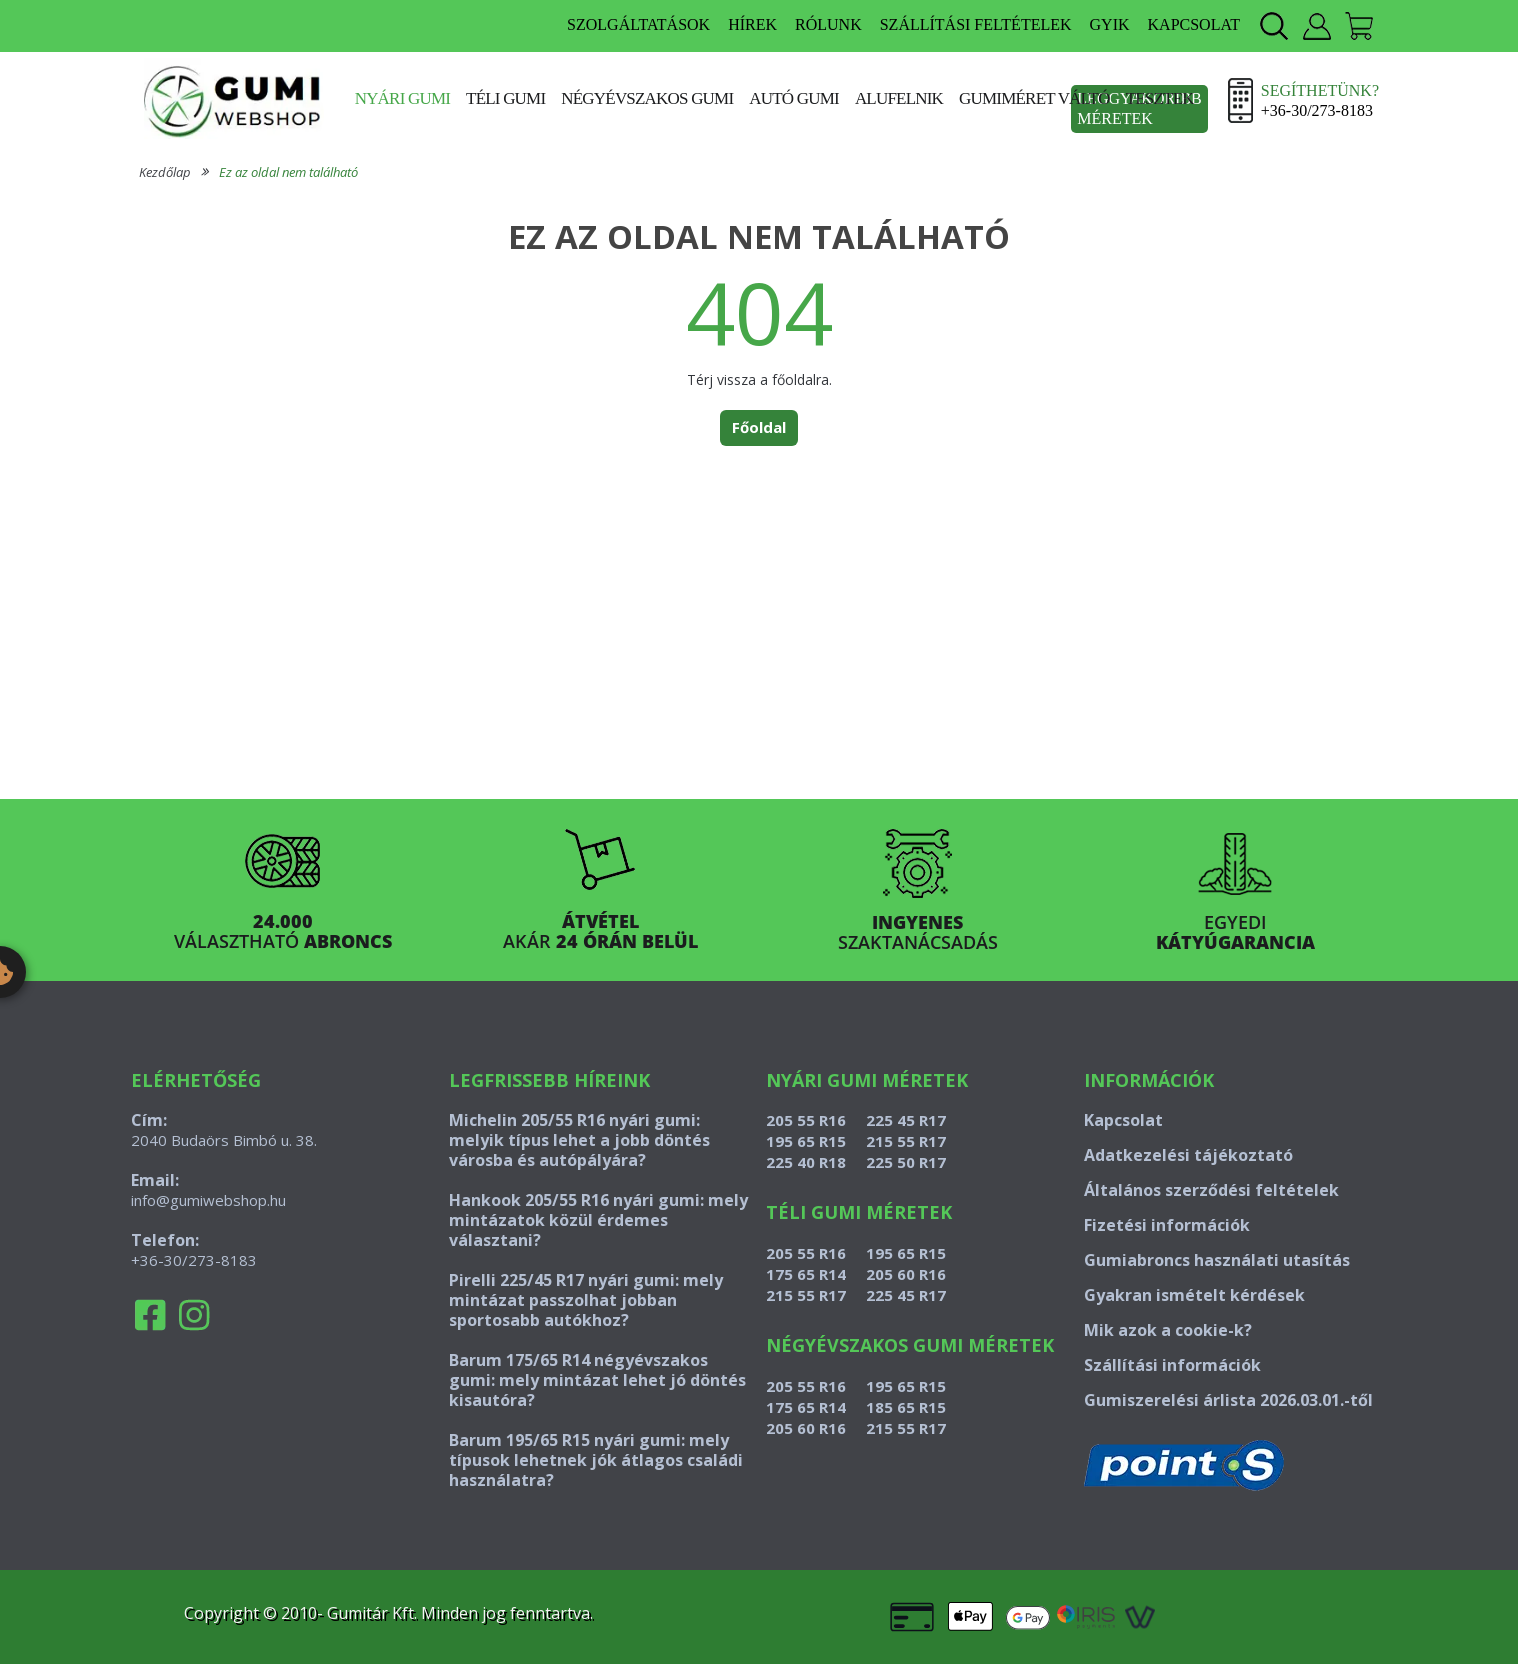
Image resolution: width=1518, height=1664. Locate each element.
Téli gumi (505, 98)
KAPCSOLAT (1194, 24)
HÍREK (752, 24)
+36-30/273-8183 (194, 1260)
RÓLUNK (828, 24)
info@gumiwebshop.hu (208, 1200)
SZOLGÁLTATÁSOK (638, 24)
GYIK (1110, 24)
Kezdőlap (165, 172)
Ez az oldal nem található (288, 172)
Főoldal (759, 427)
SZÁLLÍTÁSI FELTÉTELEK (976, 24)
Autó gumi (794, 98)
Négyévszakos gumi (647, 98)
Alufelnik (899, 98)
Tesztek (1160, 98)
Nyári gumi (402, 98)
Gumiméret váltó (1034, 98)
